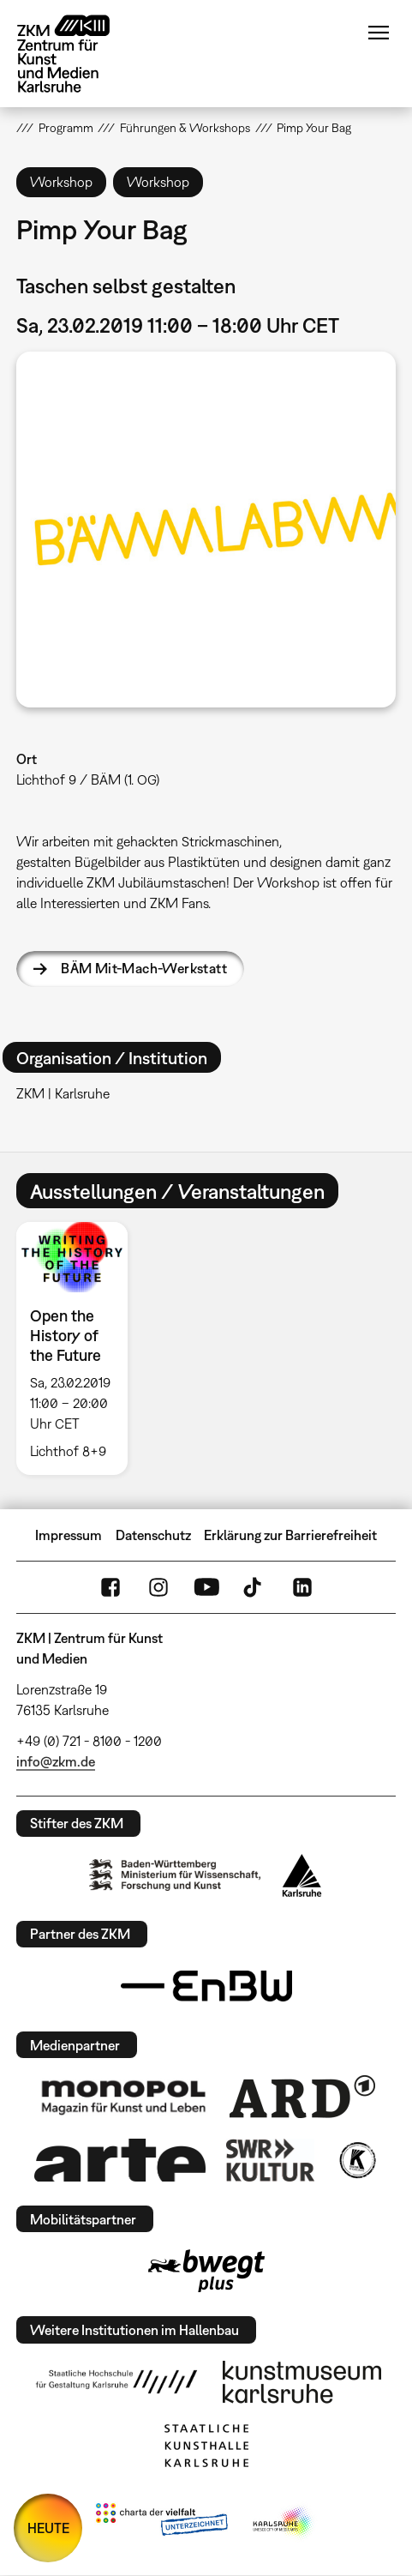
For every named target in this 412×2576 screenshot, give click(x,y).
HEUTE (48, 2528)
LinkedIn (302, 1587)
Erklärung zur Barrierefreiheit (290, 1535)
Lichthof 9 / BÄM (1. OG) (87, 779)
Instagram (158, 1587)
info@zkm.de (55, 1761)
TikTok (254, 1587)
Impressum (68, 1535)
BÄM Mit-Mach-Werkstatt (144, 968)
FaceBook (110, 1587)
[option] (78, 1348)
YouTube (206, 1587)
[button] (206, 529)
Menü (378, 32)
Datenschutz (153, 1535)
